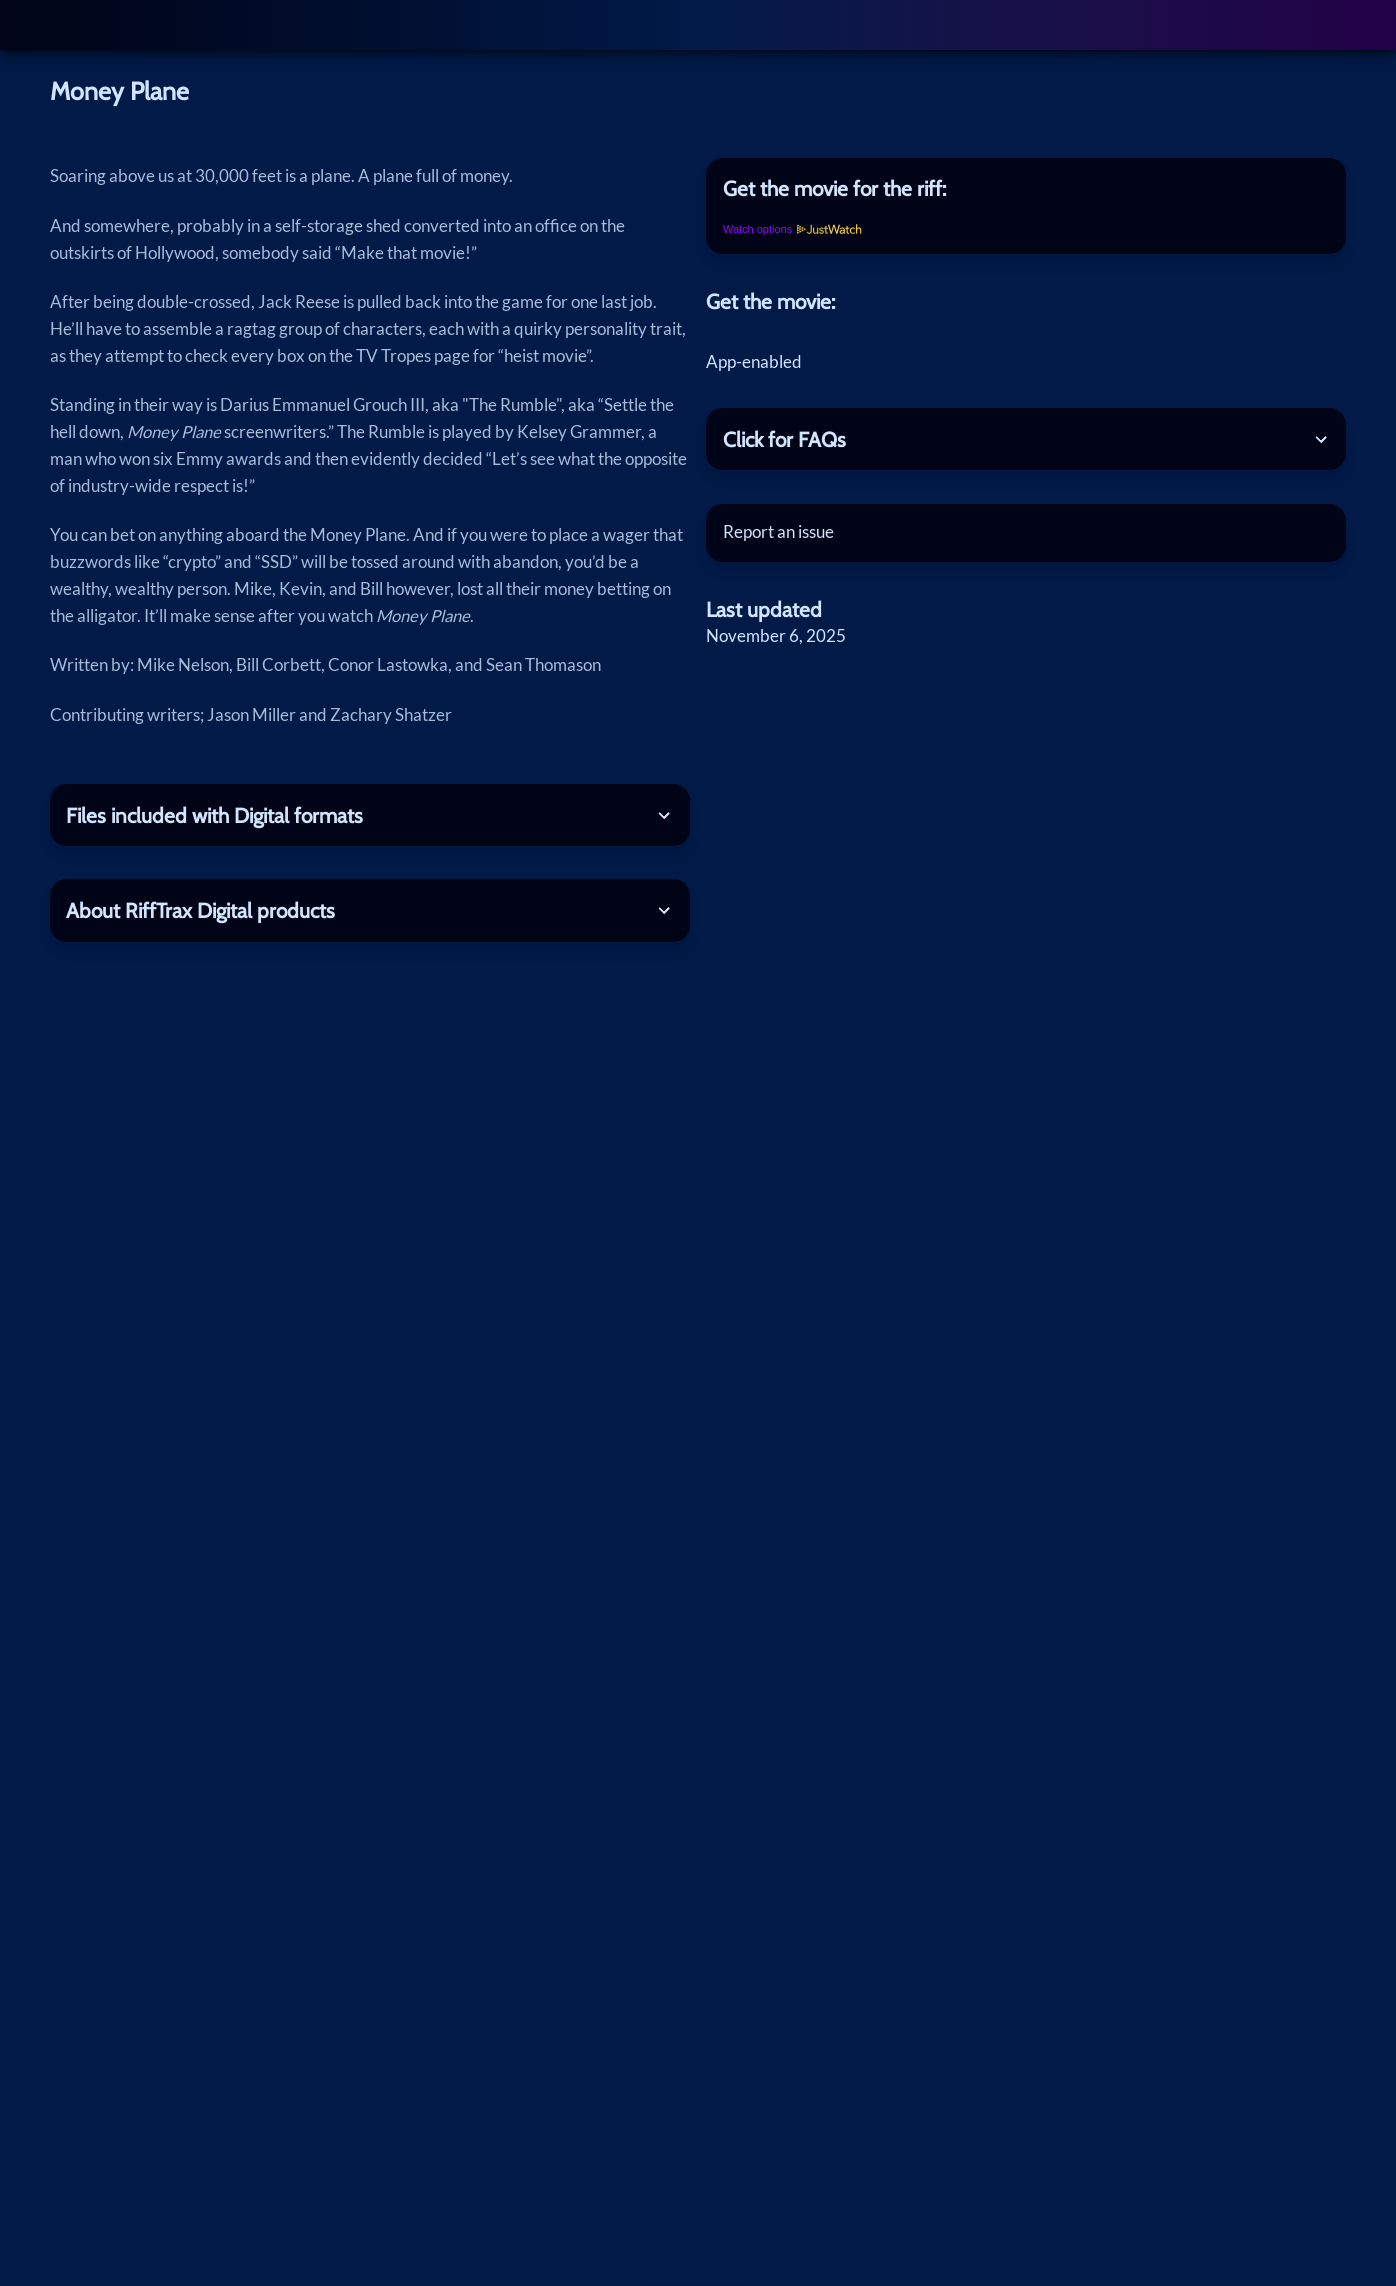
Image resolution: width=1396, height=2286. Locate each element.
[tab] (1026, 189)
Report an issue (778, 532)
